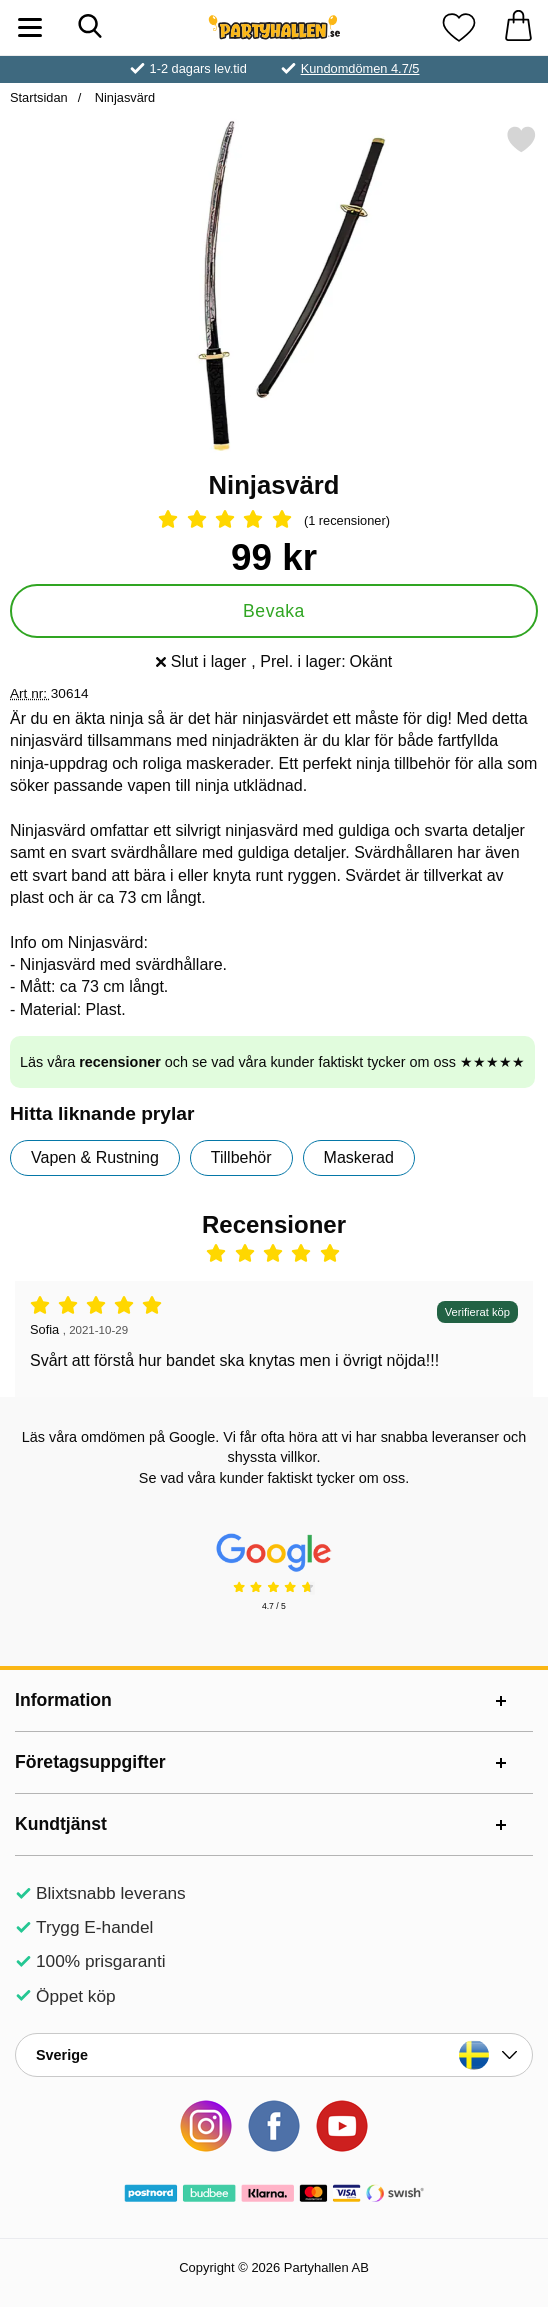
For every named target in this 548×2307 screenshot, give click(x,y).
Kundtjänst (61, 1824)
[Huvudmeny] (30, 27)
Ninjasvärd (123, 97)
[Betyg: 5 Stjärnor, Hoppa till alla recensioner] (274, 521)
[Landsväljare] (274, 2055)
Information (63, 1700)
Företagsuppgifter (90, 1762)
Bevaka (274, 611)
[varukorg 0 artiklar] (518, 27)
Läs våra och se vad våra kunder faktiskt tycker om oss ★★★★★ (272, 1062)
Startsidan (39, 97)
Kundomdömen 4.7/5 (360, 68)
